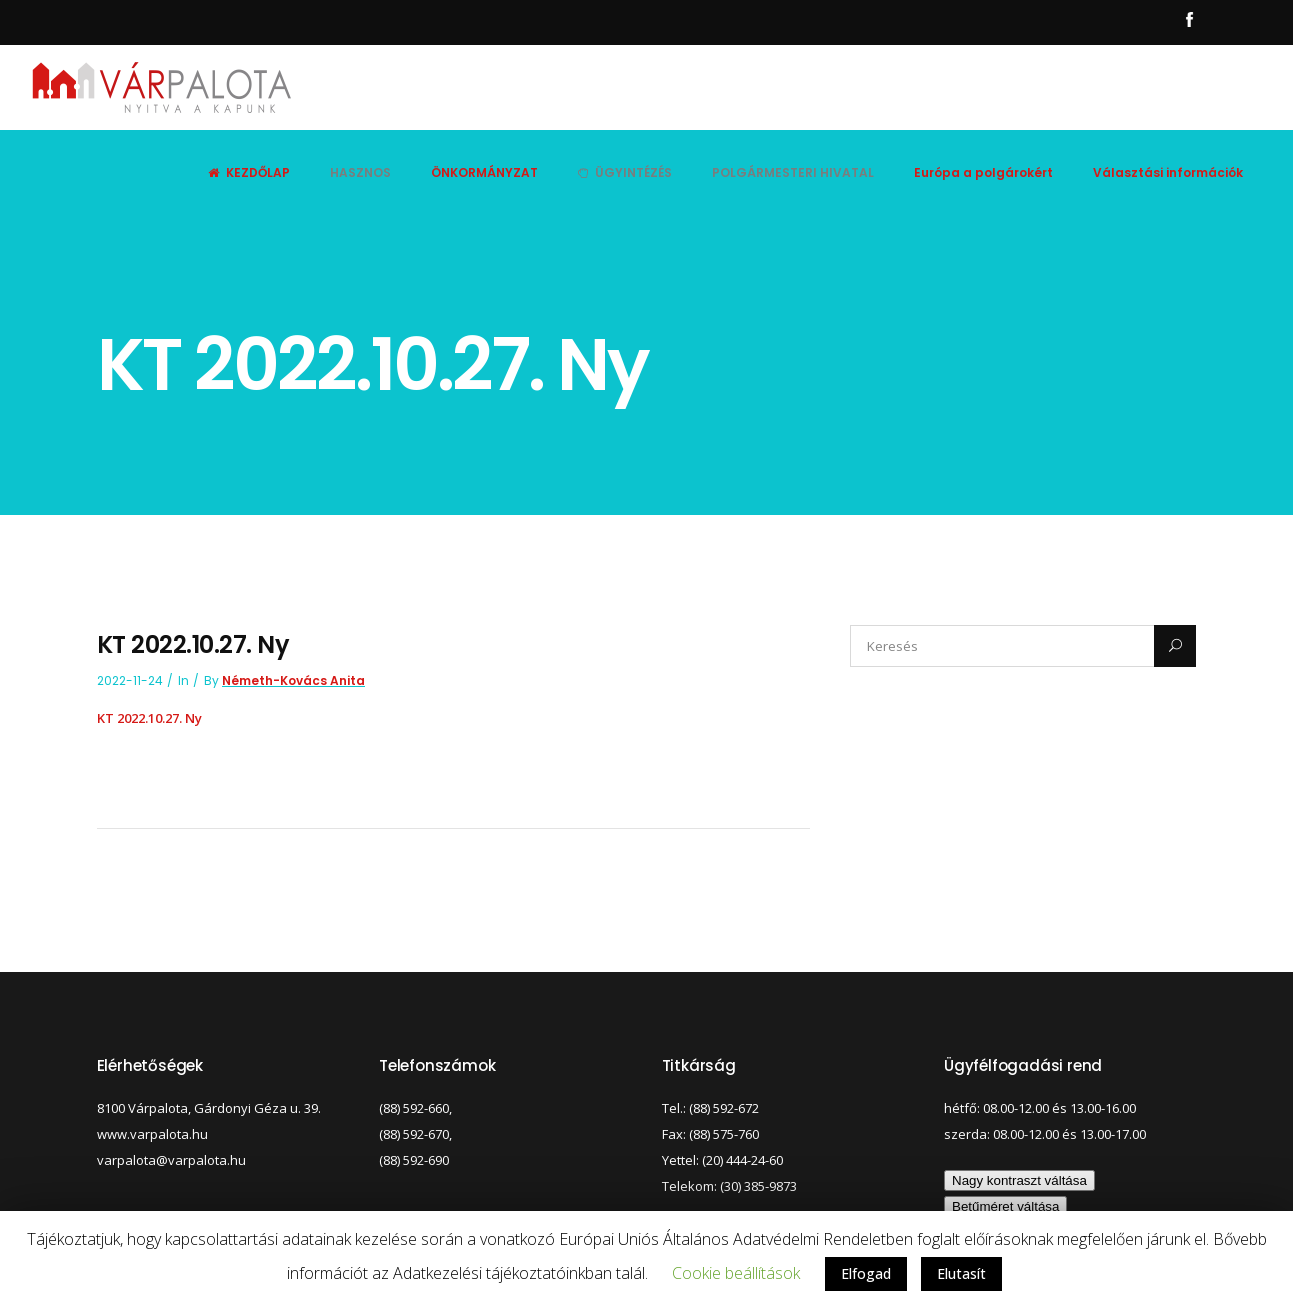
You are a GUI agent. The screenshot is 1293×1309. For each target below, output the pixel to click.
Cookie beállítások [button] (736, 1273)
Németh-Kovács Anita (293, 680)
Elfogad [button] (866, 1273)
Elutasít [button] (961, 1273)
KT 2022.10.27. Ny (149, 718)
